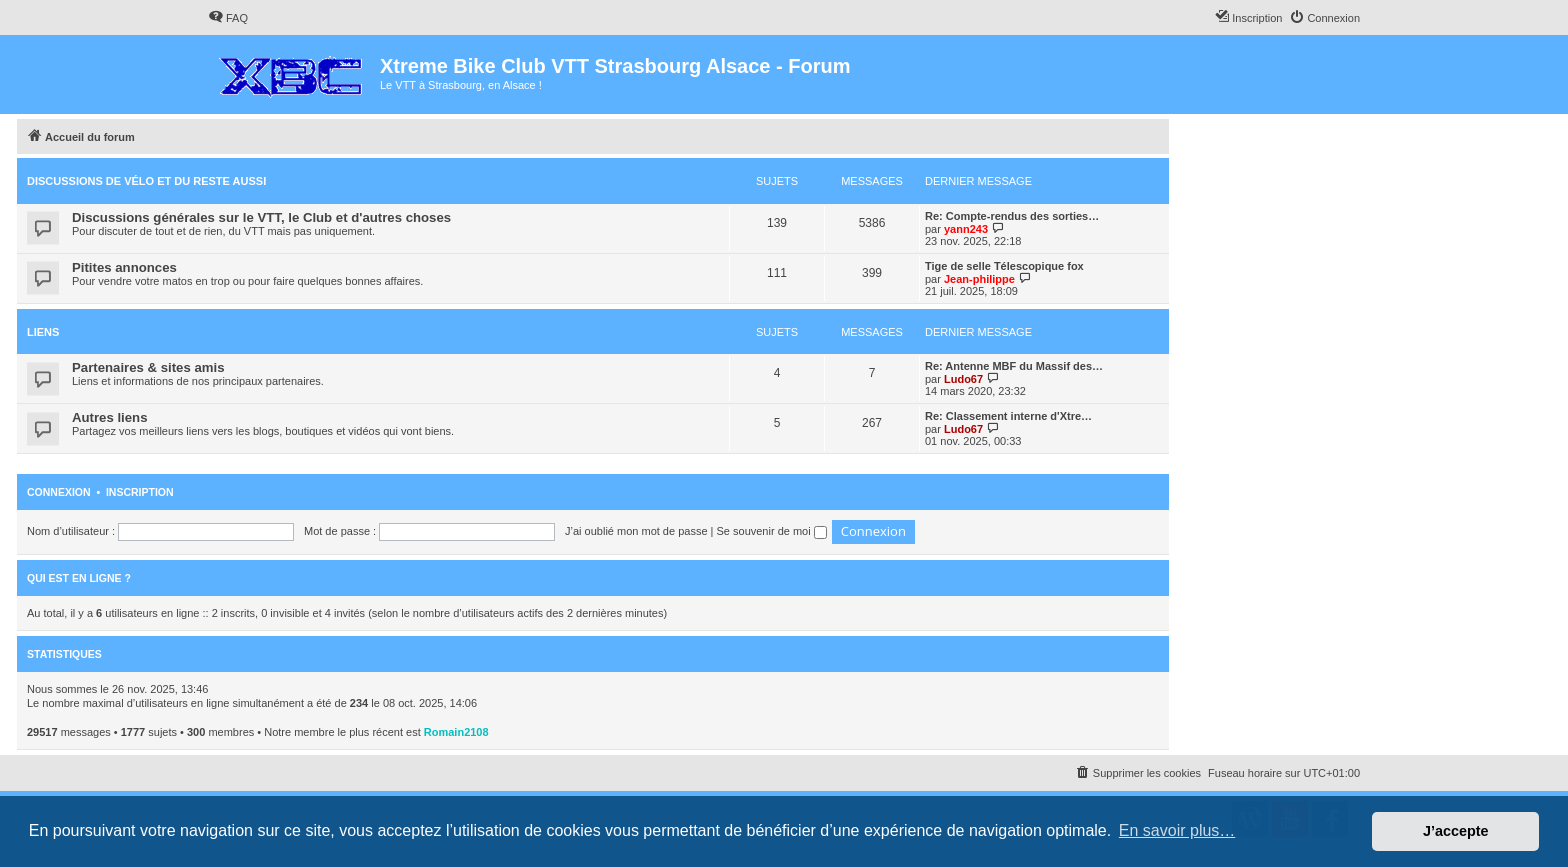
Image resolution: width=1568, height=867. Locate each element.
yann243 (966, 229)
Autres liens (110, 417)
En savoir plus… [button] (1177, 830)
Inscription (140, 492)
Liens (43, 332)
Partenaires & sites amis (148, 367)
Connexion (59, 492)
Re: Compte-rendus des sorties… (1012, 216)
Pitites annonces (124, 267)
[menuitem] (228, 18)
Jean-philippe (979, 279)
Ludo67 (963, 379)
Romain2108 (456, 732)
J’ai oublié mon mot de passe (636, 531)
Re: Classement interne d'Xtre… (1008, 416)
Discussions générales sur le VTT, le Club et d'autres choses (261, 217)
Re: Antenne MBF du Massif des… (1014, 366)
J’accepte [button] (1456, 831)
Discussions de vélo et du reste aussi (146, 181)
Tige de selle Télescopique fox (1004, 266)
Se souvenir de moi (772, 531)
